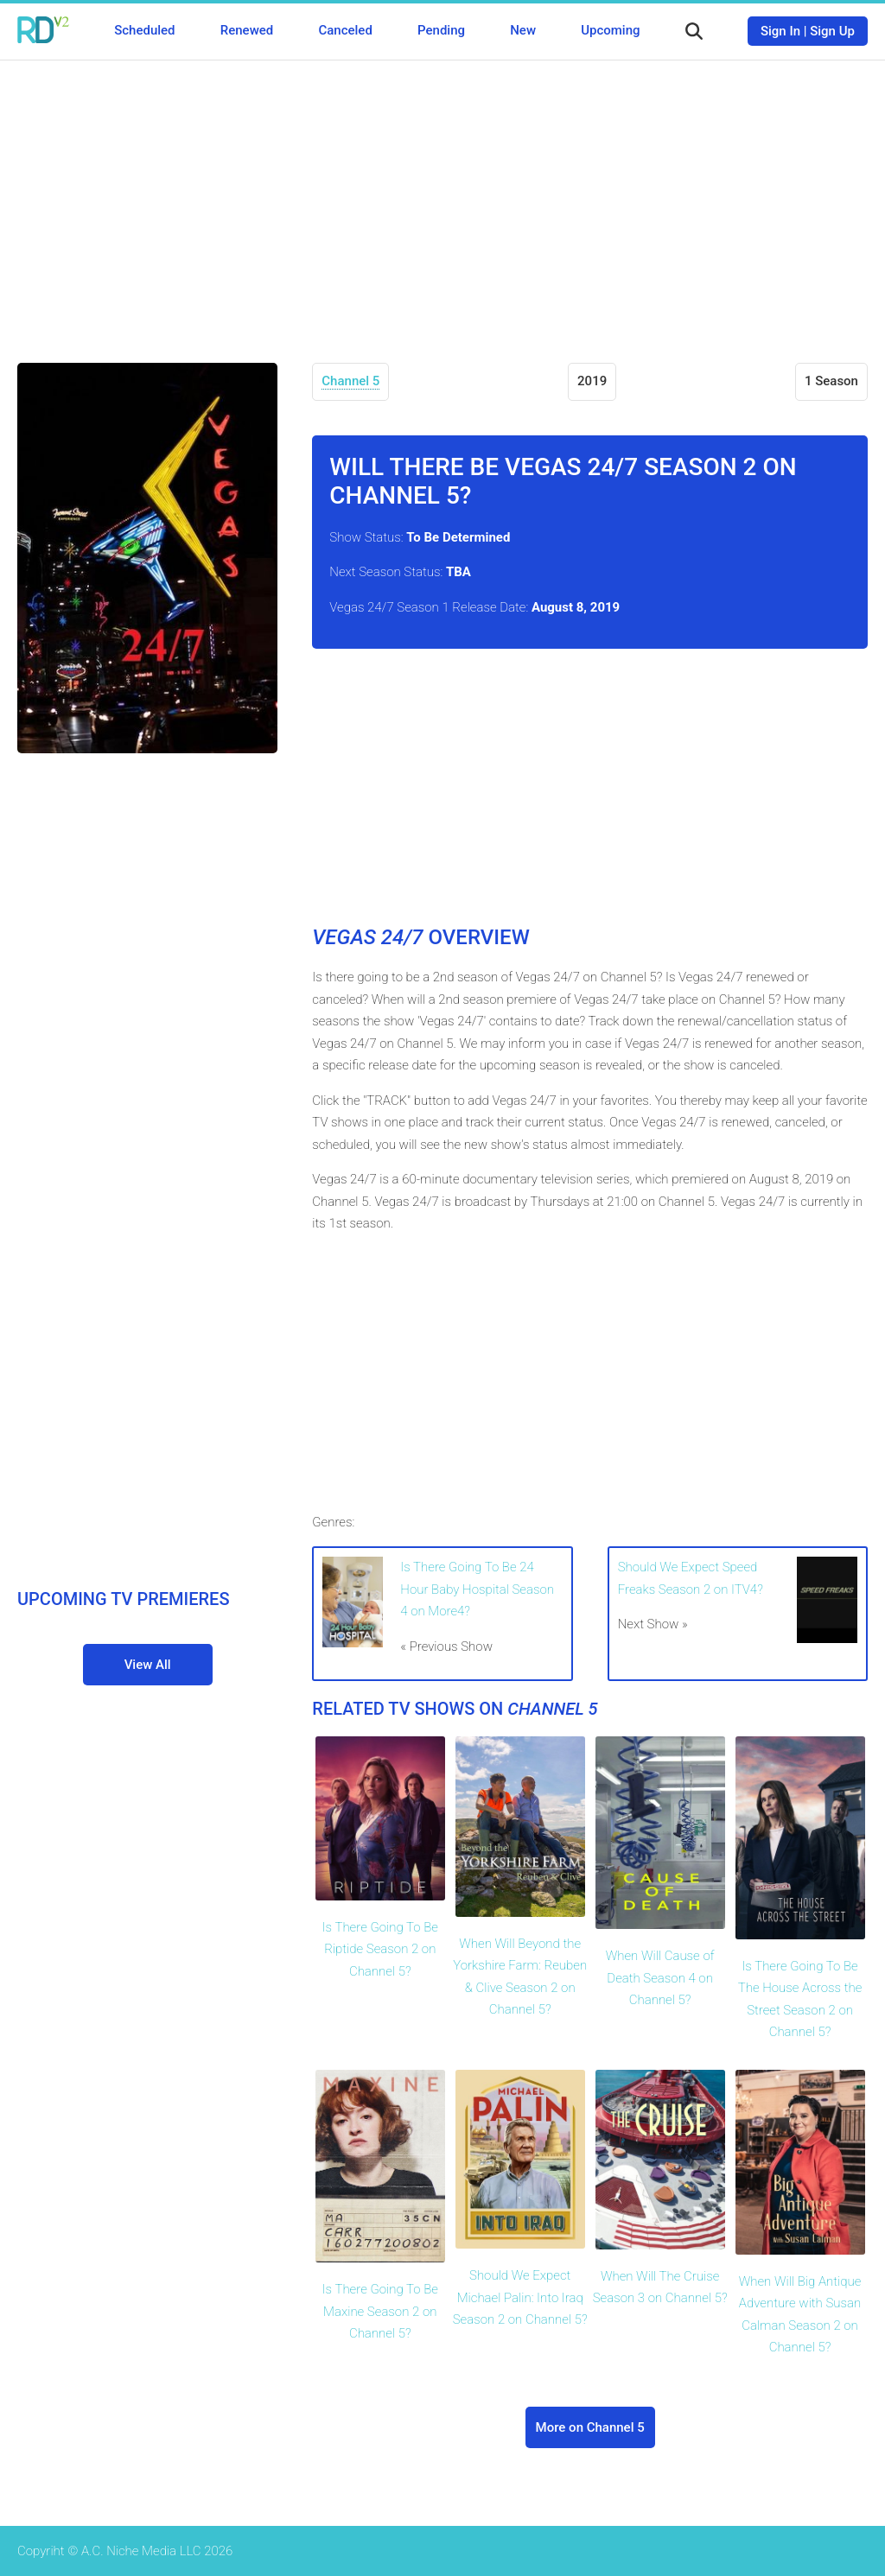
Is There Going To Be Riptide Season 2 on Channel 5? (380, 1949)
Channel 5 (350, 381)
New (523, 30)
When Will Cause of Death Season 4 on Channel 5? (660, 1978)
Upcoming (610, 30)
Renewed (246, 30)
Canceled (345, 30)
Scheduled (144, 30)
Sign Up (832, 31)
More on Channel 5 (590, 2427)
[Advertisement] (442, 199)
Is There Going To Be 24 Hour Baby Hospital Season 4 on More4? (477, 1589)
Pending (441, 30)
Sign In (780, 31)
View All (147, 1664)
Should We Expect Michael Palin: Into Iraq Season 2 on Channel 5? (520, 2297)
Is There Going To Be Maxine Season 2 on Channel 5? (380, 2311)
